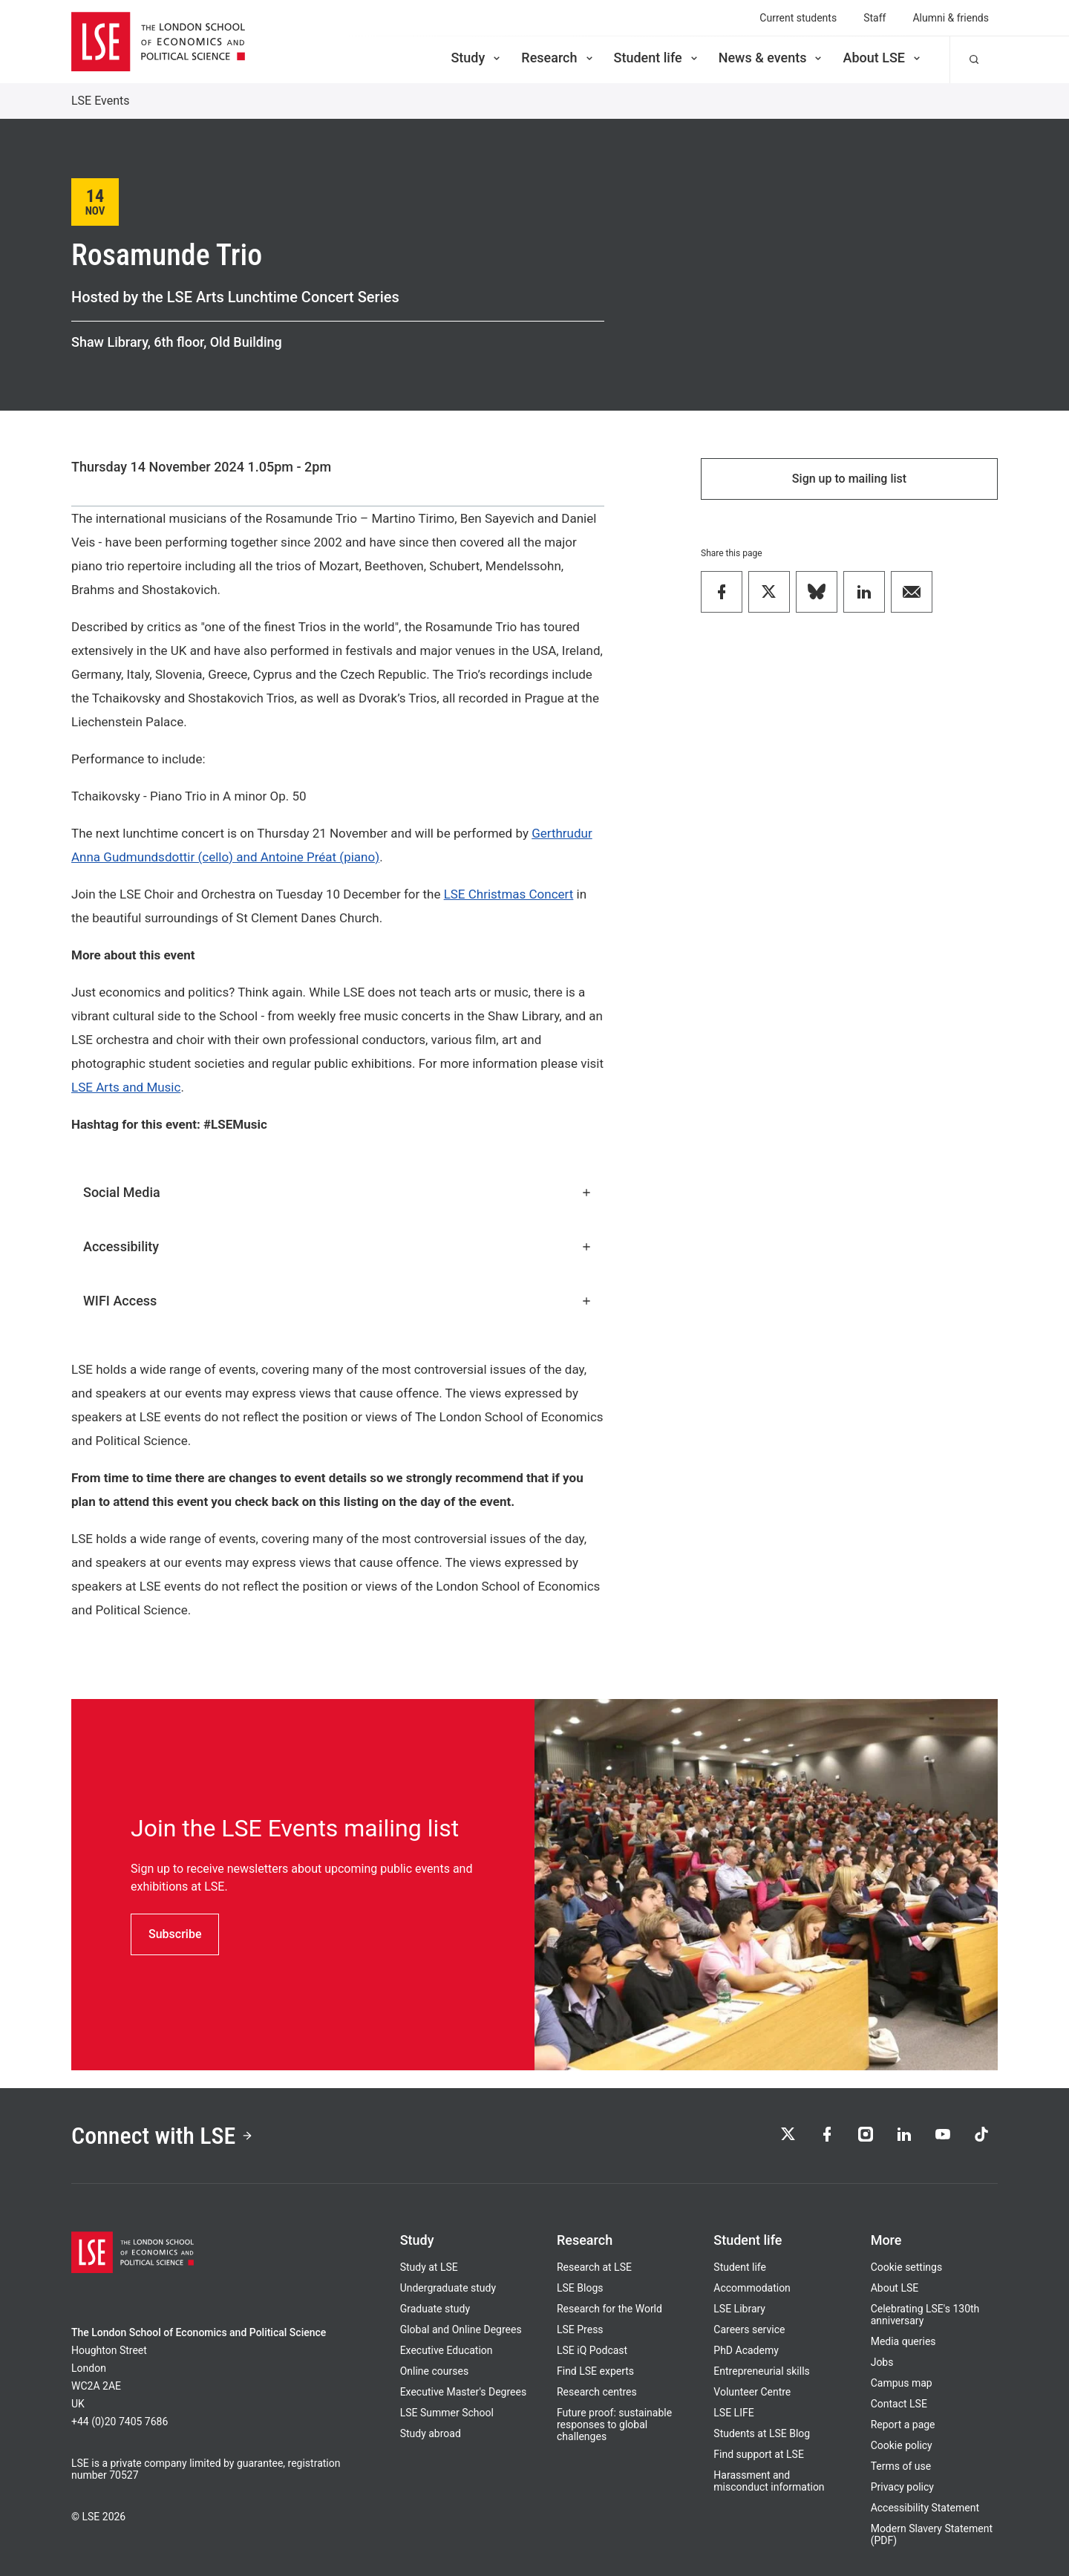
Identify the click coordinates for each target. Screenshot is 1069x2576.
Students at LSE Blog (761, 2433)
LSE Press (580, 2329)
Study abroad (430, 2433)
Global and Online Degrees (461, 2329)
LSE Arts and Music (125, 1087)
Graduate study (435, 2309)
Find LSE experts (595, 2371)
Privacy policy (902, 2487)
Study (477, 57)
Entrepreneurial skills (761, 2371)
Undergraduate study (448, 2288)
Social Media (337, 1192)
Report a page (903, 2424)
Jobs (882, 2362)
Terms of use (901, 2466)
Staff (874, 18)
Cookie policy (901, 2445)
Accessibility (337, 1246)
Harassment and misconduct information (768, 2481)
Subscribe (174, 1934)
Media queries (903, 2341)
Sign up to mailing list (849, 479)
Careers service (749, 2329)
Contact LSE (899, 2404)
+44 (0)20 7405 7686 (119, 2421)
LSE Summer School (447, 2413)
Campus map (901, 2383)
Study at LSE (429, 2267)
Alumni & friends (950, 18)
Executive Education (446, 2350)
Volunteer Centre (752, 2392)
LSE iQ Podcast (592, 2350)
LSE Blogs (580, 2288)
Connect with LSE (162, 2136)
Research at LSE (594, 2267)
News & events (772, 57)
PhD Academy (746, 2350)
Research (558, 57)
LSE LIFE (733, 2413)
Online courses (434, 2371)
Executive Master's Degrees (463, 2392)
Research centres (597, 2392)
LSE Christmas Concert (509, 894)
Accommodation (752, 2288)
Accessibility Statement (925, 2508)
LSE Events (100, 101)
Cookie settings (907, 2267)
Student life (657, 57)
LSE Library (739, 2309)
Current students (798, 18)
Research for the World (609, 2309)
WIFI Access (337, 1300)
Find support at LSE (758, 2454)
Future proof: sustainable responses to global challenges (614, 2424)
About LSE (883, 57)
